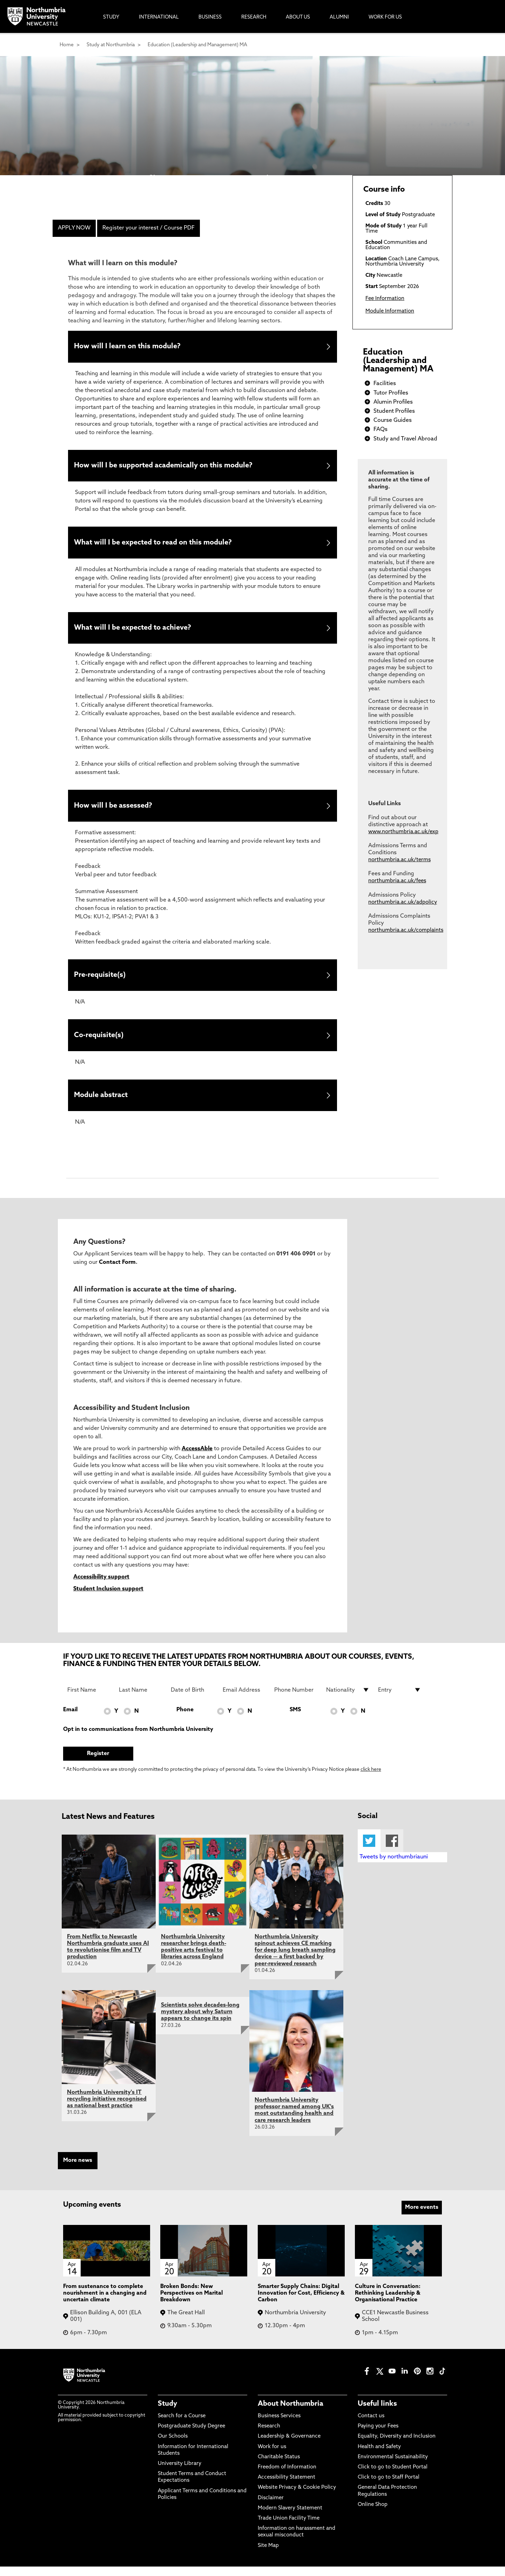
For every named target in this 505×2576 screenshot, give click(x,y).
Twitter (369, 1850)
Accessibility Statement (286, 2487)
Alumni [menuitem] (339, 17)
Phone (185, 1719)
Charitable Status (279, 2466)
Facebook (392, 1850)
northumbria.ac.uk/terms (399, 860)
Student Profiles (394, 411)
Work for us (272, 2456)
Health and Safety (379, 2456)
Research (269, 2436)
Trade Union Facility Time (288, 2528)
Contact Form (117, 1272)
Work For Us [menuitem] (385, 17)
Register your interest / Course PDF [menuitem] (148, 228)
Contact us (371, 2425)
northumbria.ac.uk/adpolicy (402, 902)
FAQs (380, 429)
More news (77, 2170)
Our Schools (173, 2446)
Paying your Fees (378, 2436)
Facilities (384, 383)
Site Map (268, 2555)
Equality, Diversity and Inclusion (397, 2446)
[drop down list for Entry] (400, 1700)
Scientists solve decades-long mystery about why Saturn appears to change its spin (200, 2021)
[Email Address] (244, 1700)
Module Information (389, 311)
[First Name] (89, 1700)
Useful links (377, 2413)
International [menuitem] (159, 17)
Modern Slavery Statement (290, 2518)
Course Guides (392, 420)
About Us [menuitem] (298, 17)
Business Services (279, 2425)
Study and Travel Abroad (405, 439)
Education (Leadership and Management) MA (197, 45)
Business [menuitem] (210, 17)
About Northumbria (290, 2413)
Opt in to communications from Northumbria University (138, 1739)
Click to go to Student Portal (392, 2477)
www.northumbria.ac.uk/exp (403, 832)
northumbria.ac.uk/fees (397, 881)
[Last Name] (140, 1700)
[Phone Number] (296, 1700)
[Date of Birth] (192, 1700)
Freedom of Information (287, 2477)
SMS (295, 1719)
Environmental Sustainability (393, 2466)
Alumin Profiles (393, 402)
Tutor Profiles (390, 393)
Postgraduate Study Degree (191, 2436)
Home (67, 45)
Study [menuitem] (111, 17)
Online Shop (373, 2514)
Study (167, 2413)
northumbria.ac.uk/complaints (405, 930)
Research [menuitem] (253, 17)
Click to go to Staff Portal (388, 2487)
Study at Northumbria (111, 45)
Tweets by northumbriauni (393, 1867)
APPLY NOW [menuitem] (74, 228)
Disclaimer (271, 2507)
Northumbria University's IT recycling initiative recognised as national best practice (107, 2108)
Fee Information (384, 298)
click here (371, 1779)
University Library (179, 2473)
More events (421, 2217)
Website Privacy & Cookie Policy (297, 2497)
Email (70, 1719)
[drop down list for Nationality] (348, 1700)
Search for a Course (182, 2425)
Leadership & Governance (289, 2446)
